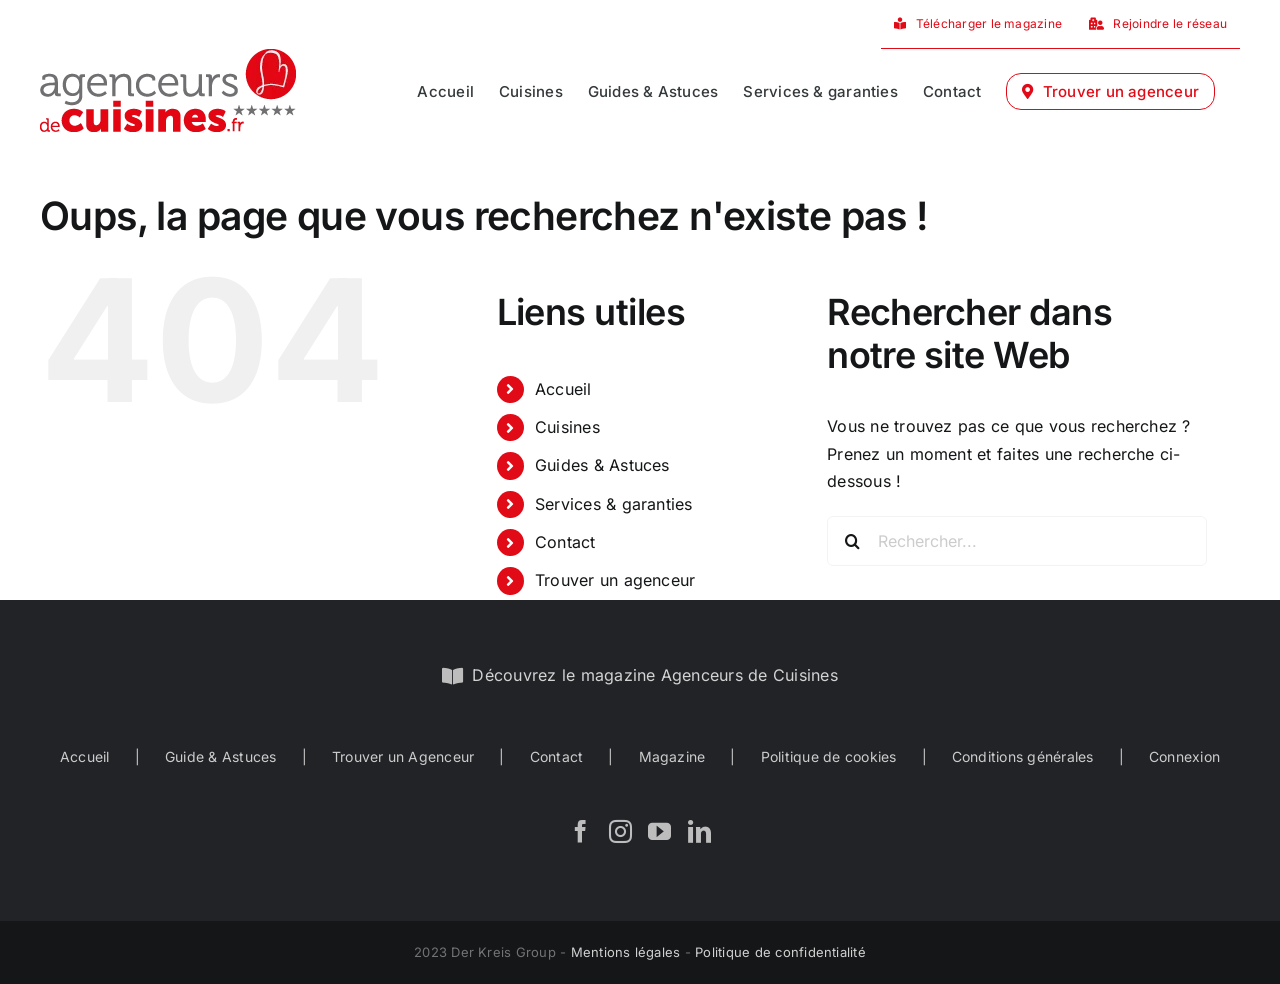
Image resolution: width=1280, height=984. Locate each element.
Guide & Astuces (221, 756)
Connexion (1184, 756)
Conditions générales (1023, 756)
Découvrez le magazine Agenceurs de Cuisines (654, 675)
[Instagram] (620, 831)
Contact (565, 542)
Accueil (563, 389)
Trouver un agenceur (615, 580)
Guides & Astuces (602, 465)
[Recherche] (852, 541)
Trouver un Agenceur (403, 756)
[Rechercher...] (1017, 541)
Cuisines (567, 427)
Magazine (672, 756)
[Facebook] (580, 831)
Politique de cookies (829, 756)
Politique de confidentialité (780, 952)
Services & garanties (614, 504)
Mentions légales (626, 952)
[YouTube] (659, 831)
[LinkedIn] (699, 831)
